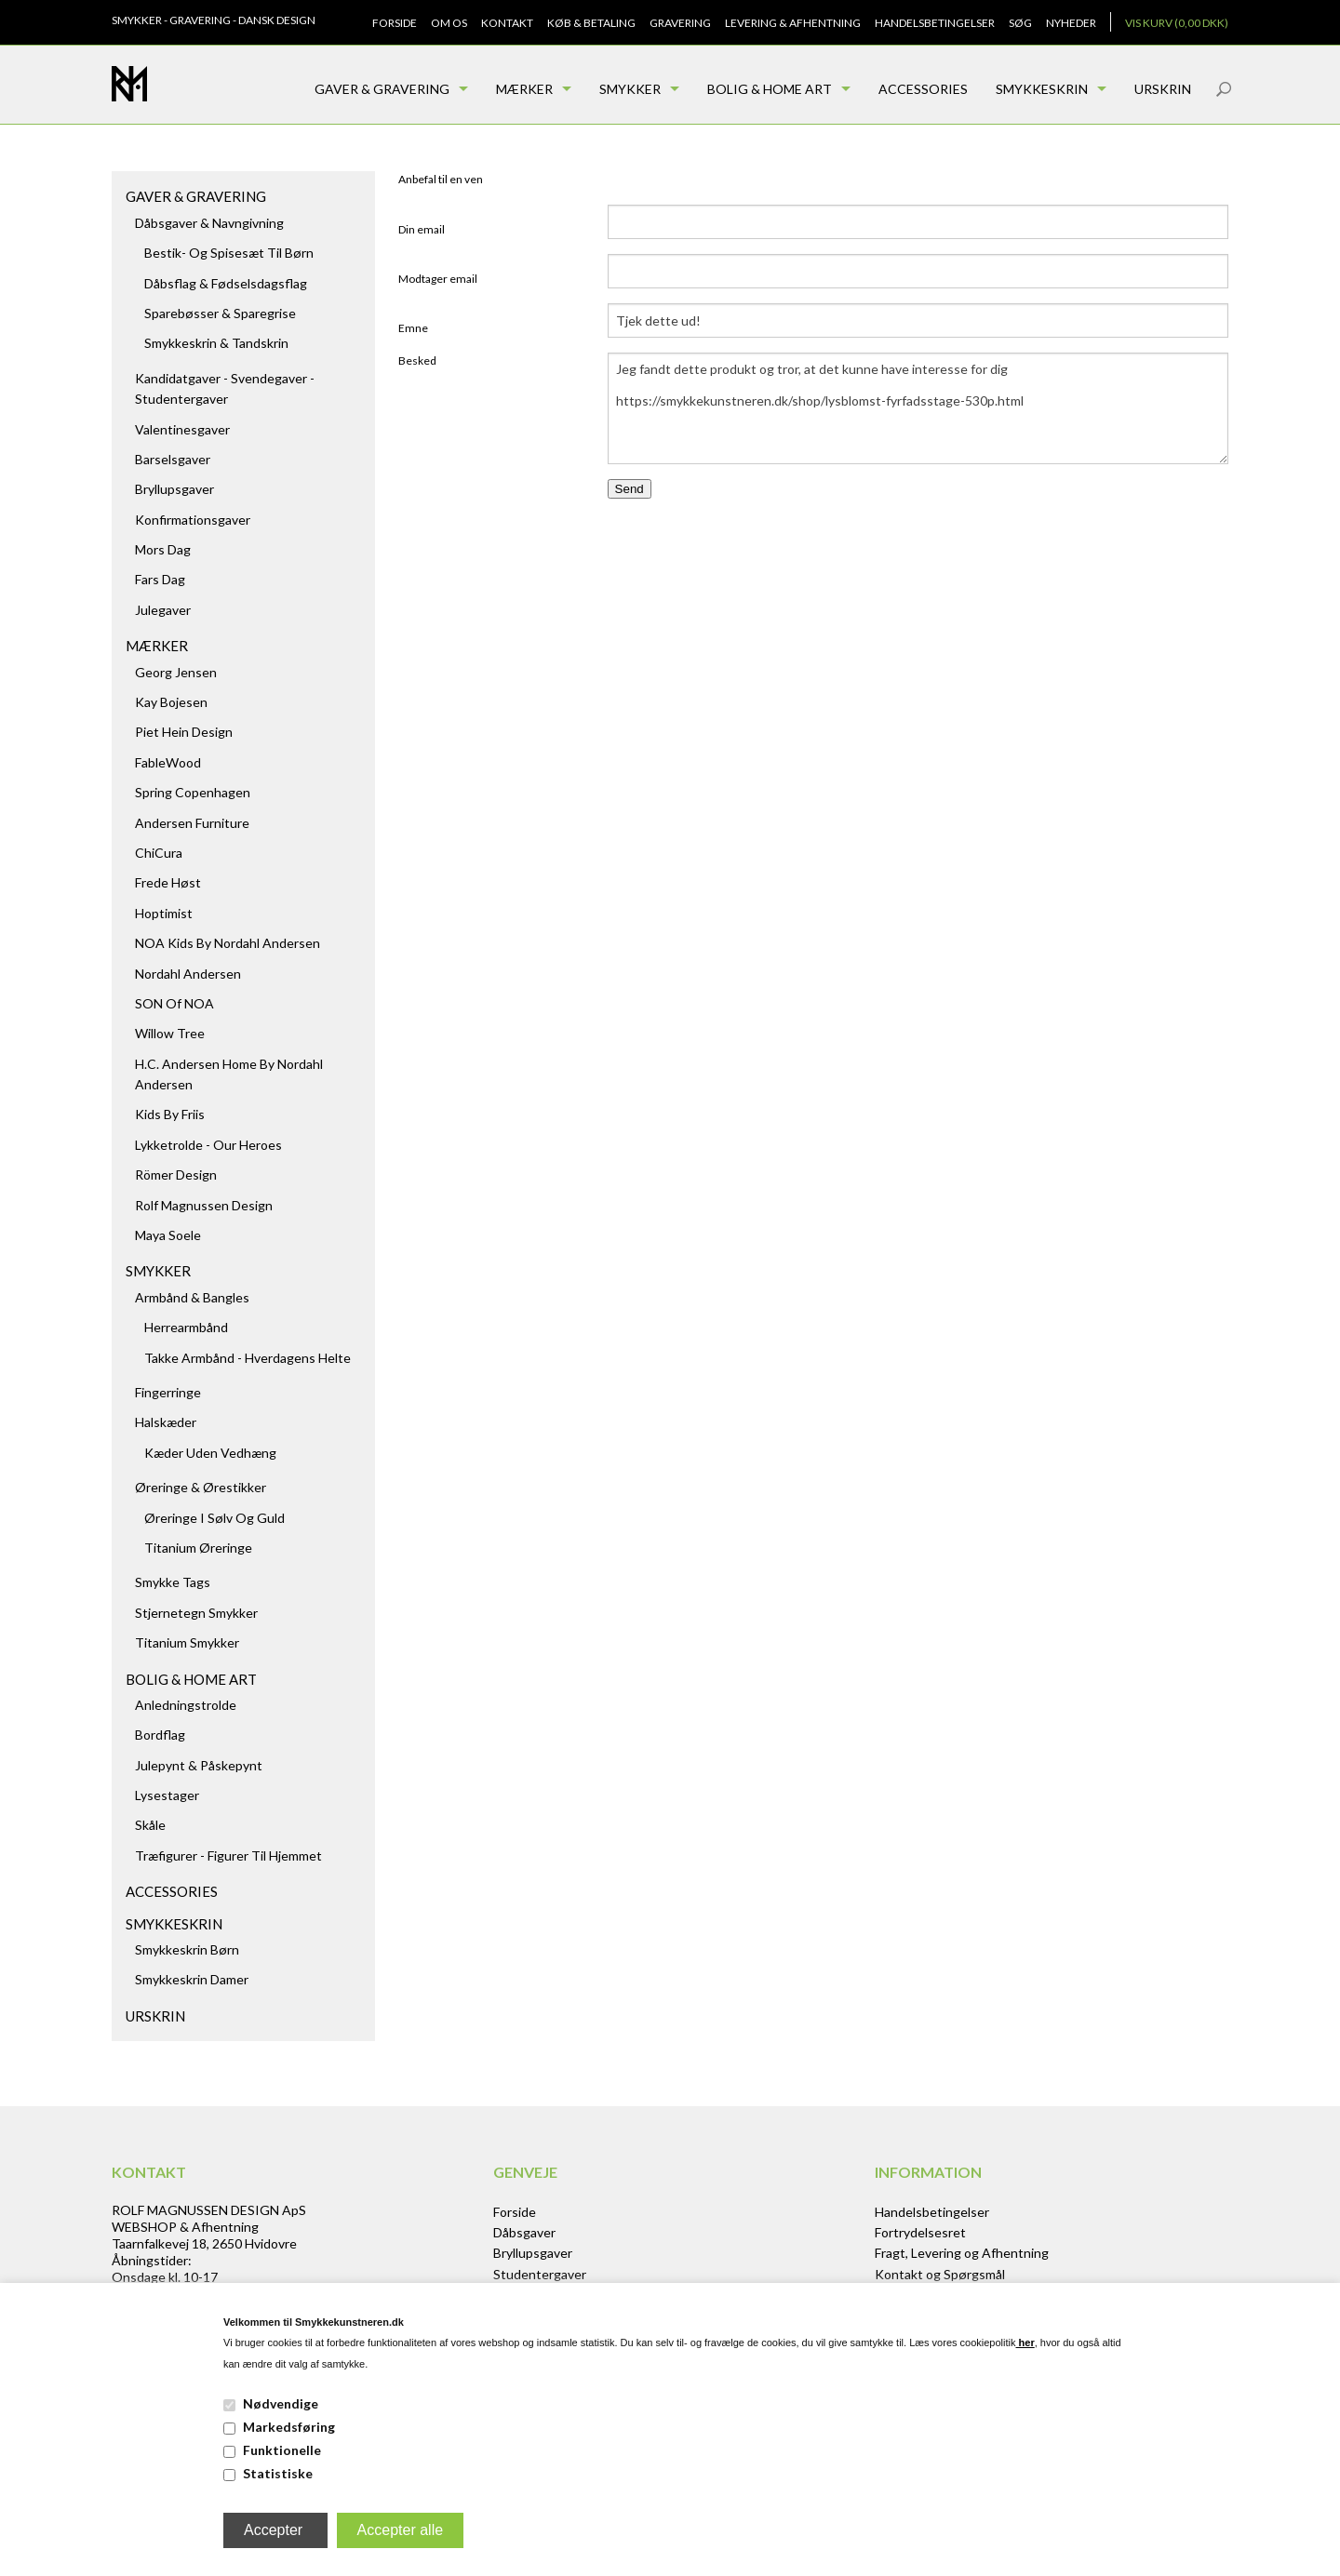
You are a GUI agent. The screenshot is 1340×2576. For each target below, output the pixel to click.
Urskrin (1162, 89)
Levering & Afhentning (793, 23)
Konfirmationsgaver (192, 519)
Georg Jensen (176, 672)
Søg (1020, 23)
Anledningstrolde (185, 1705)
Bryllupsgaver (174, 489)
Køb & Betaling (591, 23)
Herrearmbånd (186, 1327)
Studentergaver (539, 2274)
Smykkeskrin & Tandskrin (216, 343)
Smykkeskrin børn (187, 1949)
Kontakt (507, 23)
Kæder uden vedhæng (210, 1453)
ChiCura (158, 853)
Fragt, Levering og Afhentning (962, 2253)
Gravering (680, 23)
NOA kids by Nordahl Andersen (227, 943)
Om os (449, 23)
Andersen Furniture (192, 823)
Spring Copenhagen (192, 792)
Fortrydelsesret (920, 2232)
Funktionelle (282, 2450)
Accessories (923, 89)
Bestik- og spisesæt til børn (229, 252)
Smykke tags (172, 1582)
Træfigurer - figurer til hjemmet (228, 1855)
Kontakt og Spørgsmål (940, 2274)
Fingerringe (168, 1392)
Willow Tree (170, 1033)
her (1025, 2342)
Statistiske (278, 2473)
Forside (394, 23)
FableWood (168, 762)
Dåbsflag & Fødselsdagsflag (225, 283)
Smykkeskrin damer (191, 1979)
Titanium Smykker (187, 1642)
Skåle (150, 1825)
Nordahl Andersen (188, 973)
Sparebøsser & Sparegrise (220, 313)
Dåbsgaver (524, 2232)
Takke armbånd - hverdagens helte (247, 1358)
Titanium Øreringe (198, 1547)
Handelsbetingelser (935, 23)
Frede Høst (168, 882)
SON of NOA (174, 1003)
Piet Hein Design (184, 732)
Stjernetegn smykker (196, 1613)
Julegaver (163, 610)
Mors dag (163, 549)
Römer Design (176, 1174)
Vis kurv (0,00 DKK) (1176, 23)
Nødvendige (280, 2403)
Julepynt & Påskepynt (198, 1765)
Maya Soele (168, 1235)
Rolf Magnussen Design (204, 1205)
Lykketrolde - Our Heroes (208, 1145)
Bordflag (160, 1734)
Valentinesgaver (182, 429)
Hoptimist (164, 913)
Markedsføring (289, 2427)
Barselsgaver (172, 459)
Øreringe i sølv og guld (214, 1518)
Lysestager (167, 1795)
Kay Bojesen (171, 702)
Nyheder (1071, 23)
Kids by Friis (170, 1114)
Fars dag (160, 579)
